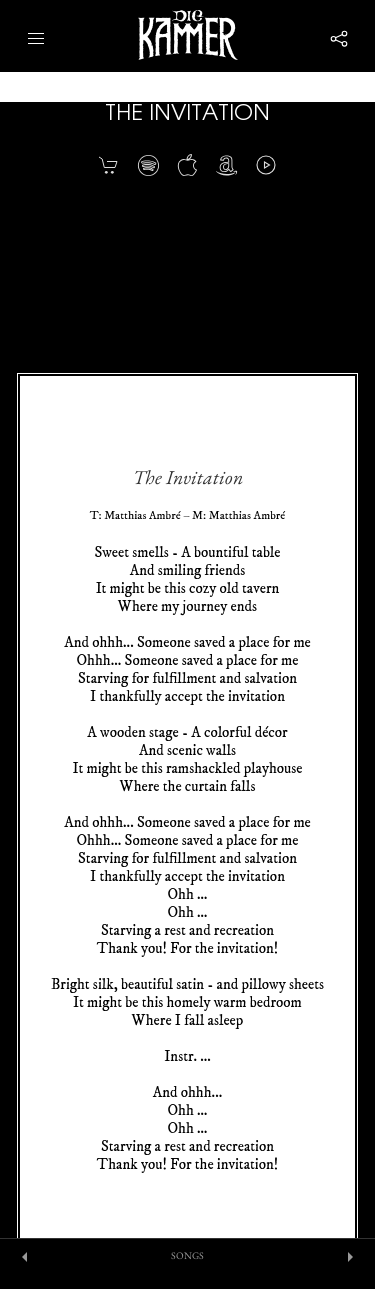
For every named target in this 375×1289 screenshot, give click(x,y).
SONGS (187, 1256)
